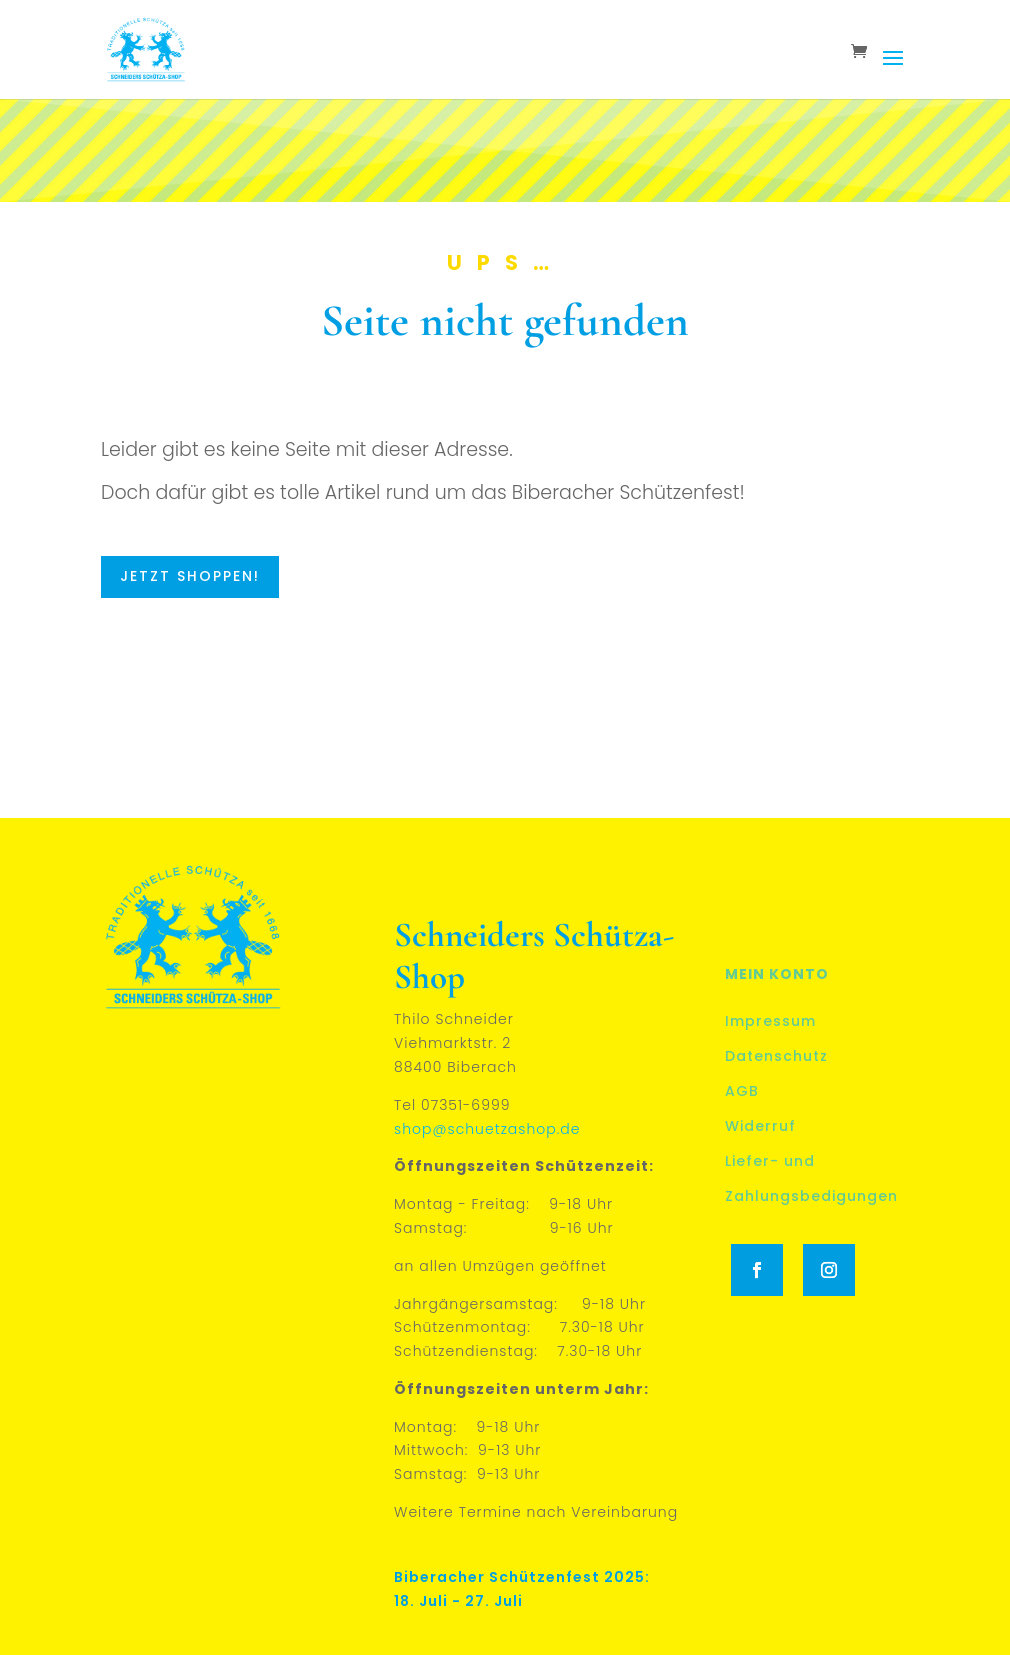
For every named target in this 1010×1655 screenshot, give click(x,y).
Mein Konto (777, 974)
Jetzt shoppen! (190, 576)
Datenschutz (776, 1056)
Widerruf (760, 1126)
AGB (742, 1091)
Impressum (770, 1021)
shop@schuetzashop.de (487, 1129)
